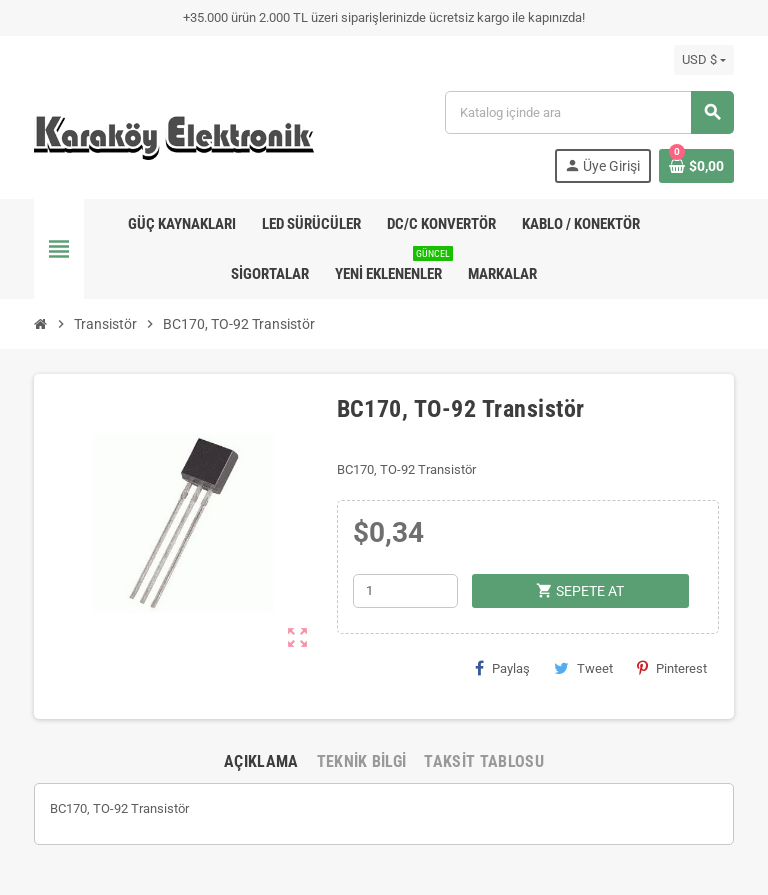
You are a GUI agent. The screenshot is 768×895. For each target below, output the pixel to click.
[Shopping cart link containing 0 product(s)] (696, 166)
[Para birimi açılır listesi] (704, 60)
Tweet (583, 668)
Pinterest (672, 668)
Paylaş (502, 668)
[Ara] (589, 112)
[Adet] (405, 591)
